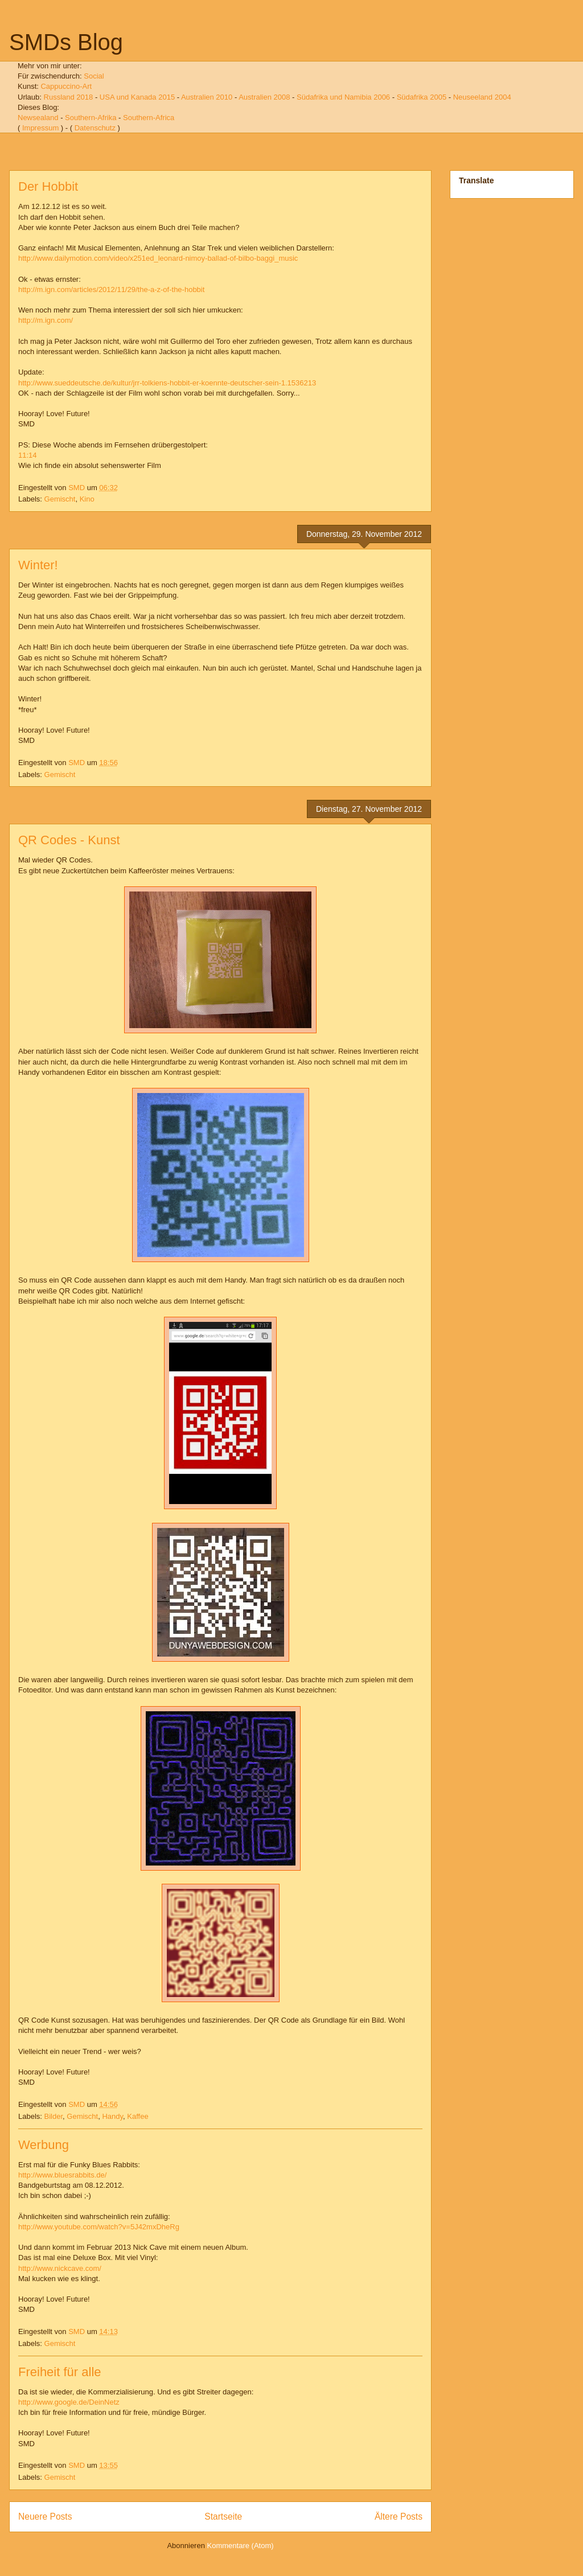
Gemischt (60, 499)
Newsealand (38, 117)
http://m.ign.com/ (45, 320)
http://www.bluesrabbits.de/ (62, 2175)
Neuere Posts (45, 2516)
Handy (112, 2116)
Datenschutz (95, 128)
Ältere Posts (398, 2516)
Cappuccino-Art (66, 86)
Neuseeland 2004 (482, 97)
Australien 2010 (206, 97)
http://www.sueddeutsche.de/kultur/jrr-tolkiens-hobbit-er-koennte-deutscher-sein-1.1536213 (167, 383)
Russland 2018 (68, 97)
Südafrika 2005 (421, 97)
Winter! (38, 565)
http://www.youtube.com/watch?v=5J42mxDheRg (98, 2226)
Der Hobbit (48, 186)
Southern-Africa (148, 117)
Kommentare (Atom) (240, 2545)
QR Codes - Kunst (69, 840)
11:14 (27, 455)
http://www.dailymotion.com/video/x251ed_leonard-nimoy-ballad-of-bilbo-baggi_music (158, 258)
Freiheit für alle (59, 2372)
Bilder (53, 2116)
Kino (87, 499)
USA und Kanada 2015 (137, 97)
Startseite (223, 2516)
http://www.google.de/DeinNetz (69, 2402)
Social (94, 76)
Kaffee (137, 2116)
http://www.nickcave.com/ (59, 2268)
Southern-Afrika (90, 117)
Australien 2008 (264, 97)
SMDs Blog (66, 42)
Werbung (43, 2145)
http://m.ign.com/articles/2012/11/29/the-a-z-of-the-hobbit (111, 289)
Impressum (40, 128)
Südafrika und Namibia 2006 (343, 97)
